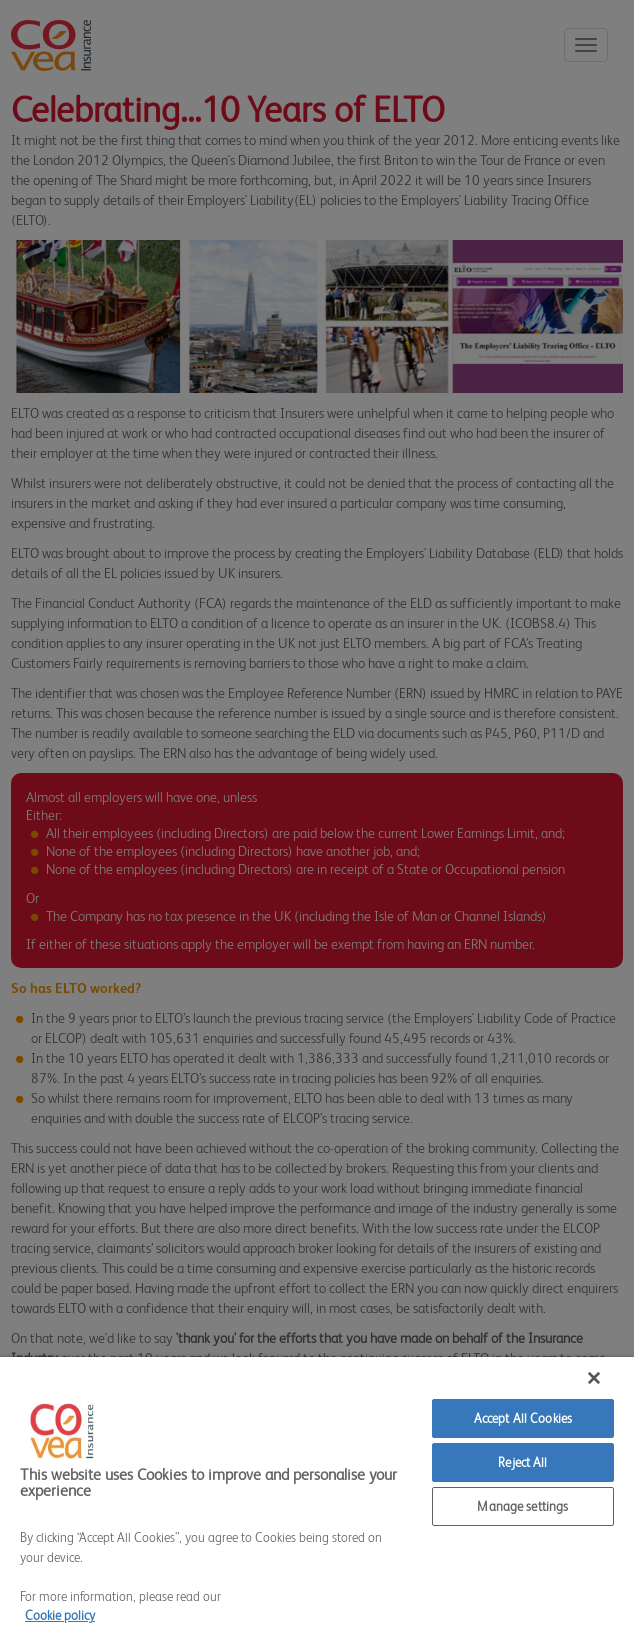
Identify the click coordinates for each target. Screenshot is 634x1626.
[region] (317, 1491)
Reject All (522, 1462)
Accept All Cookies (523, 1418)
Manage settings (522, 1506)
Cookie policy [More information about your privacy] (60, 1615)
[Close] (594, 1378)
